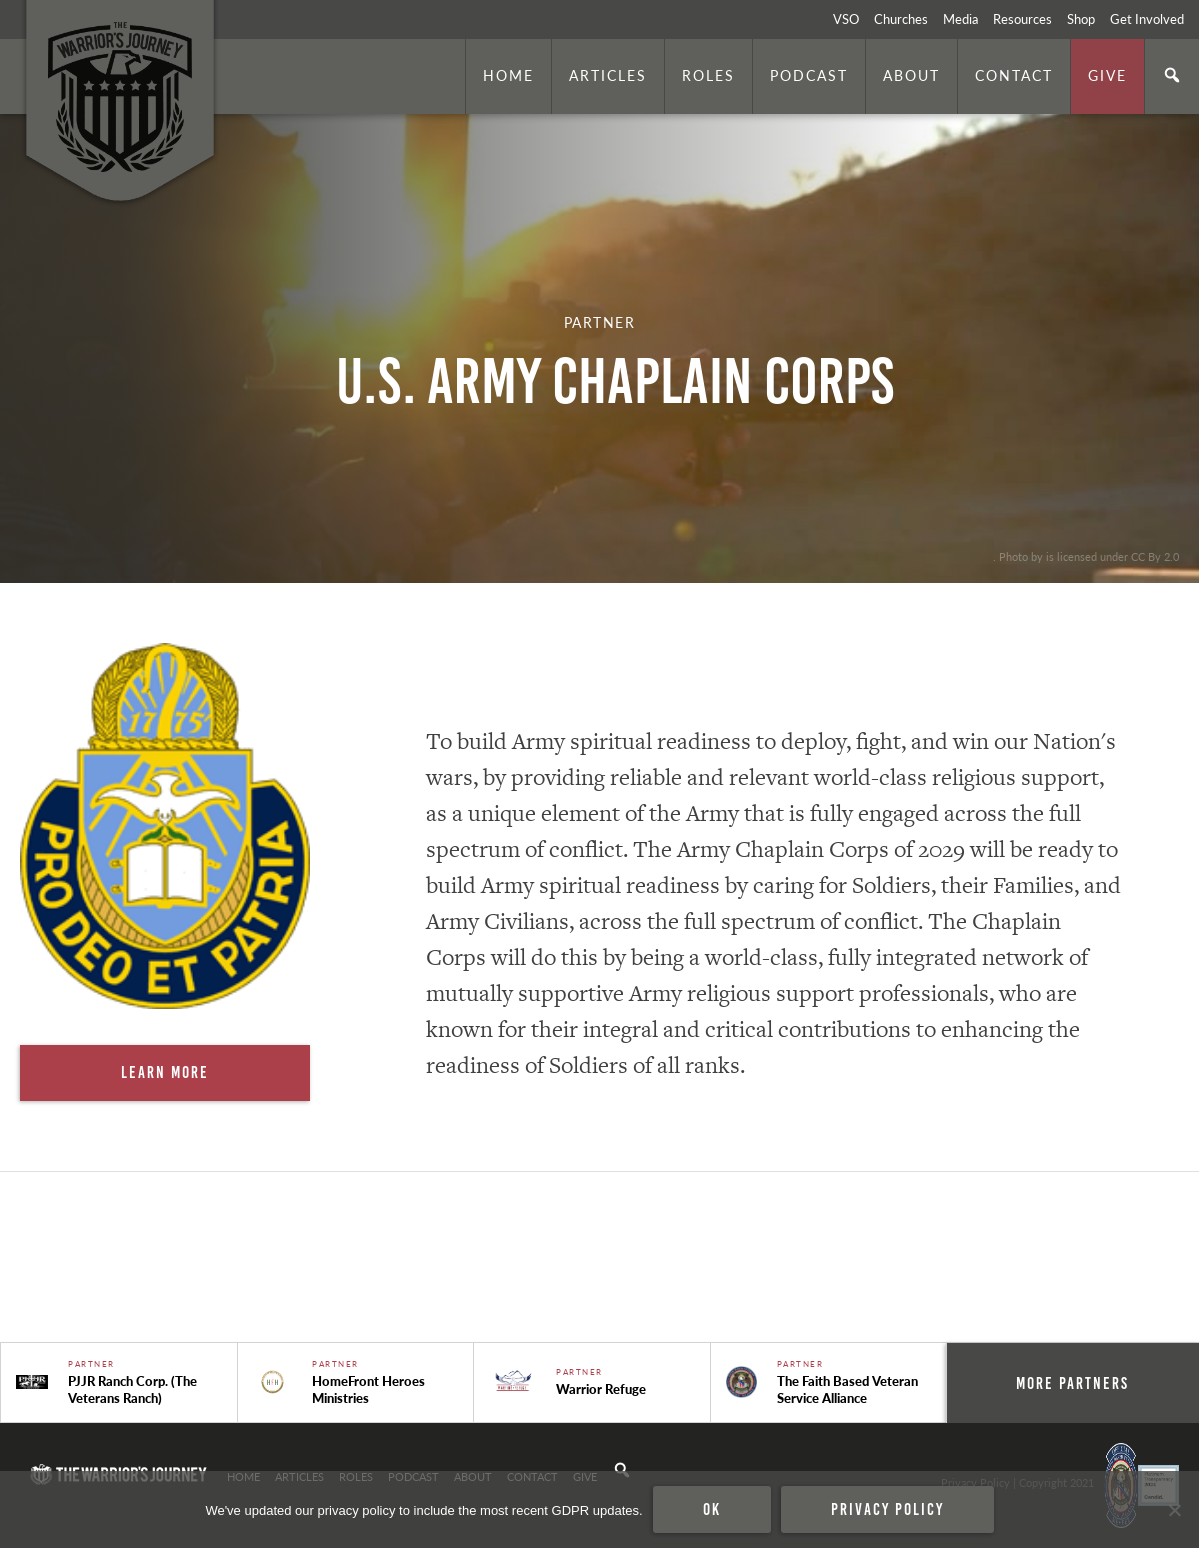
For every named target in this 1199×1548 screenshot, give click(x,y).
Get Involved (1147, 19)
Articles (608, 75)
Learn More (165, 1072)
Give (1107, 75)
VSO (846, 19)
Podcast (809, 75)
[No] (1174, 1510)
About (911, 75)
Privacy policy (887, 1509)
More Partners (1072, 1383)
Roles (708, 75)
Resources (1022, 19)
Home (508, 75)
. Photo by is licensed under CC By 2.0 (1086, 556)
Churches (901, 19)
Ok (712, 1509)
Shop (1081, 19)
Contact (1014, 75)
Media (960, 19)
